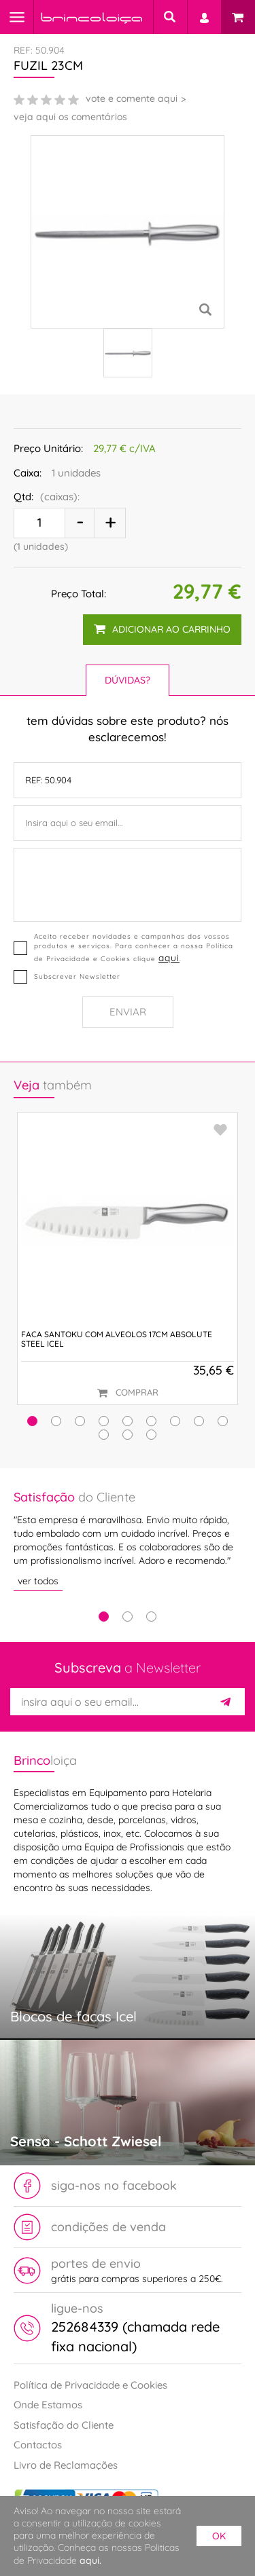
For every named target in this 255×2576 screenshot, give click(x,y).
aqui (169, 957)
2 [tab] (127, 1616)
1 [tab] (104, 1616)
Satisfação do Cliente (64, 2425)
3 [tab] (151, 1616)
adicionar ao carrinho (162, 629)
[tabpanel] (127, 1540)
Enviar (127, 1011)
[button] (32, 1421)
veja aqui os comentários (70, 117)
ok (219, 2536)
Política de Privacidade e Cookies (90, 2384)
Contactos (38, 2444)
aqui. (90, 2560)
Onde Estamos (48, 2404)
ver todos (38, 1581)
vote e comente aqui (131, 98)
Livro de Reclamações (66, 2465)
